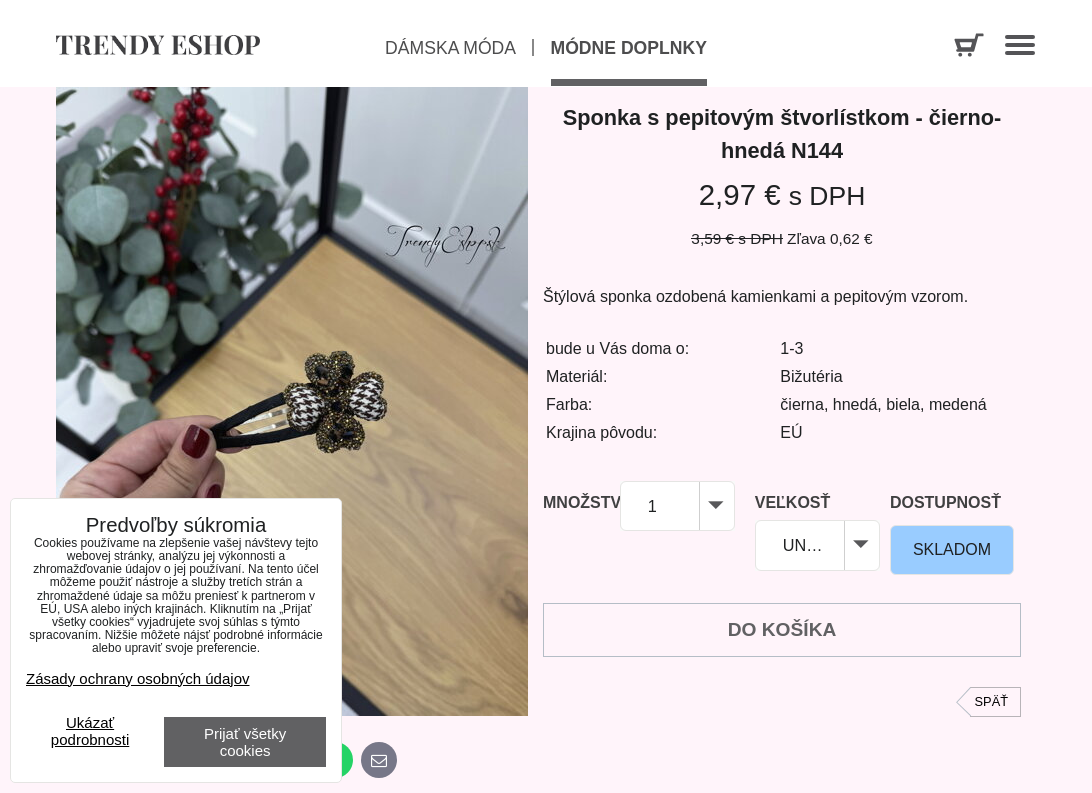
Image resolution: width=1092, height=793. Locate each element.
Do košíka (782, 629)
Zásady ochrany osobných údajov (137, 678)
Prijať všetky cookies (245, 742)
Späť (991, 701)
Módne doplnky (629, 48)
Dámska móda (450, 48)
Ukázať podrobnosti (90, 731)
